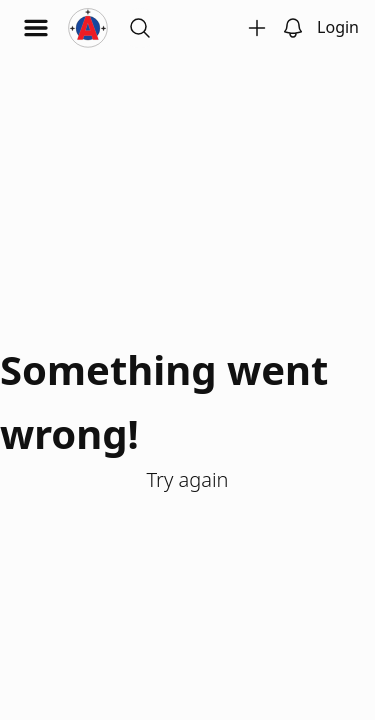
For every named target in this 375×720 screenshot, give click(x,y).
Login (338, 27)
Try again (187, 479)
